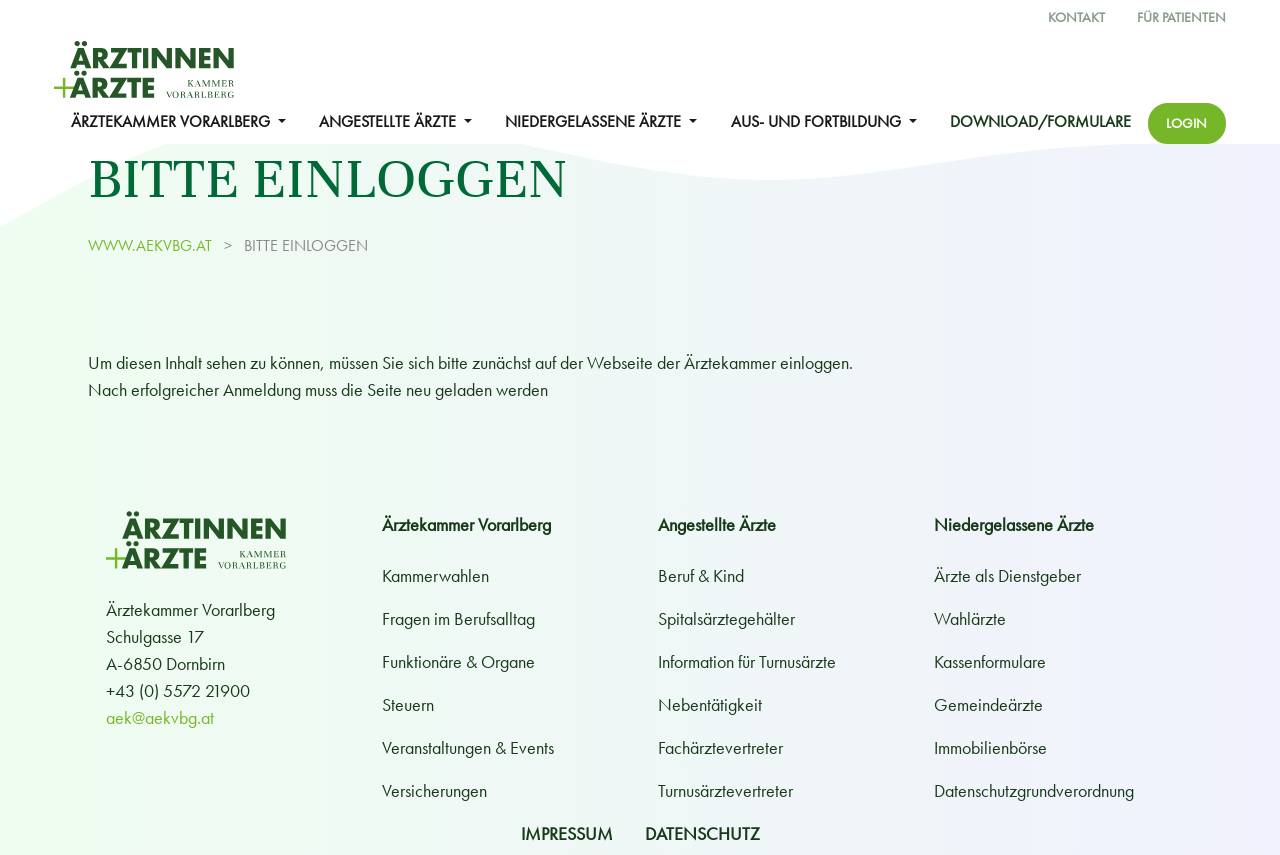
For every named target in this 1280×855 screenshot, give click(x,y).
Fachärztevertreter (720, 747)
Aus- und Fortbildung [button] (818, 122)
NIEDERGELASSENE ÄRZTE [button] (595, 122)
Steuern (408, 704)
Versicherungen (434, 790)
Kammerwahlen (435, 575)
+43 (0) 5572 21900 (178, 690)
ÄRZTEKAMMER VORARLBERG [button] (172, 122)
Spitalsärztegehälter (726, 618)
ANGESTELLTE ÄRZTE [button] (389, 122)
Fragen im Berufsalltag (458, 618)
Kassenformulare (990, 661)
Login (1186, 123)
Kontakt (1076, 17)
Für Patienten (1181, 17)
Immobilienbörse (990, 747)
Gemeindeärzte (988, 704)
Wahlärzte (970, 618)
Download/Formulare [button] (1040, 122)
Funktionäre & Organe (458, 661)
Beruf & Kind (701, 575)
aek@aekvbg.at (160, 717)
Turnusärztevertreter (725, 790)
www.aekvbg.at (152, 246)
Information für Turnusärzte (747, 661)
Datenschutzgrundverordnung (1034, 790)
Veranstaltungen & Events (468, 747)
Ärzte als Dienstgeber (1007, 575)
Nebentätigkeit (710, 704)
